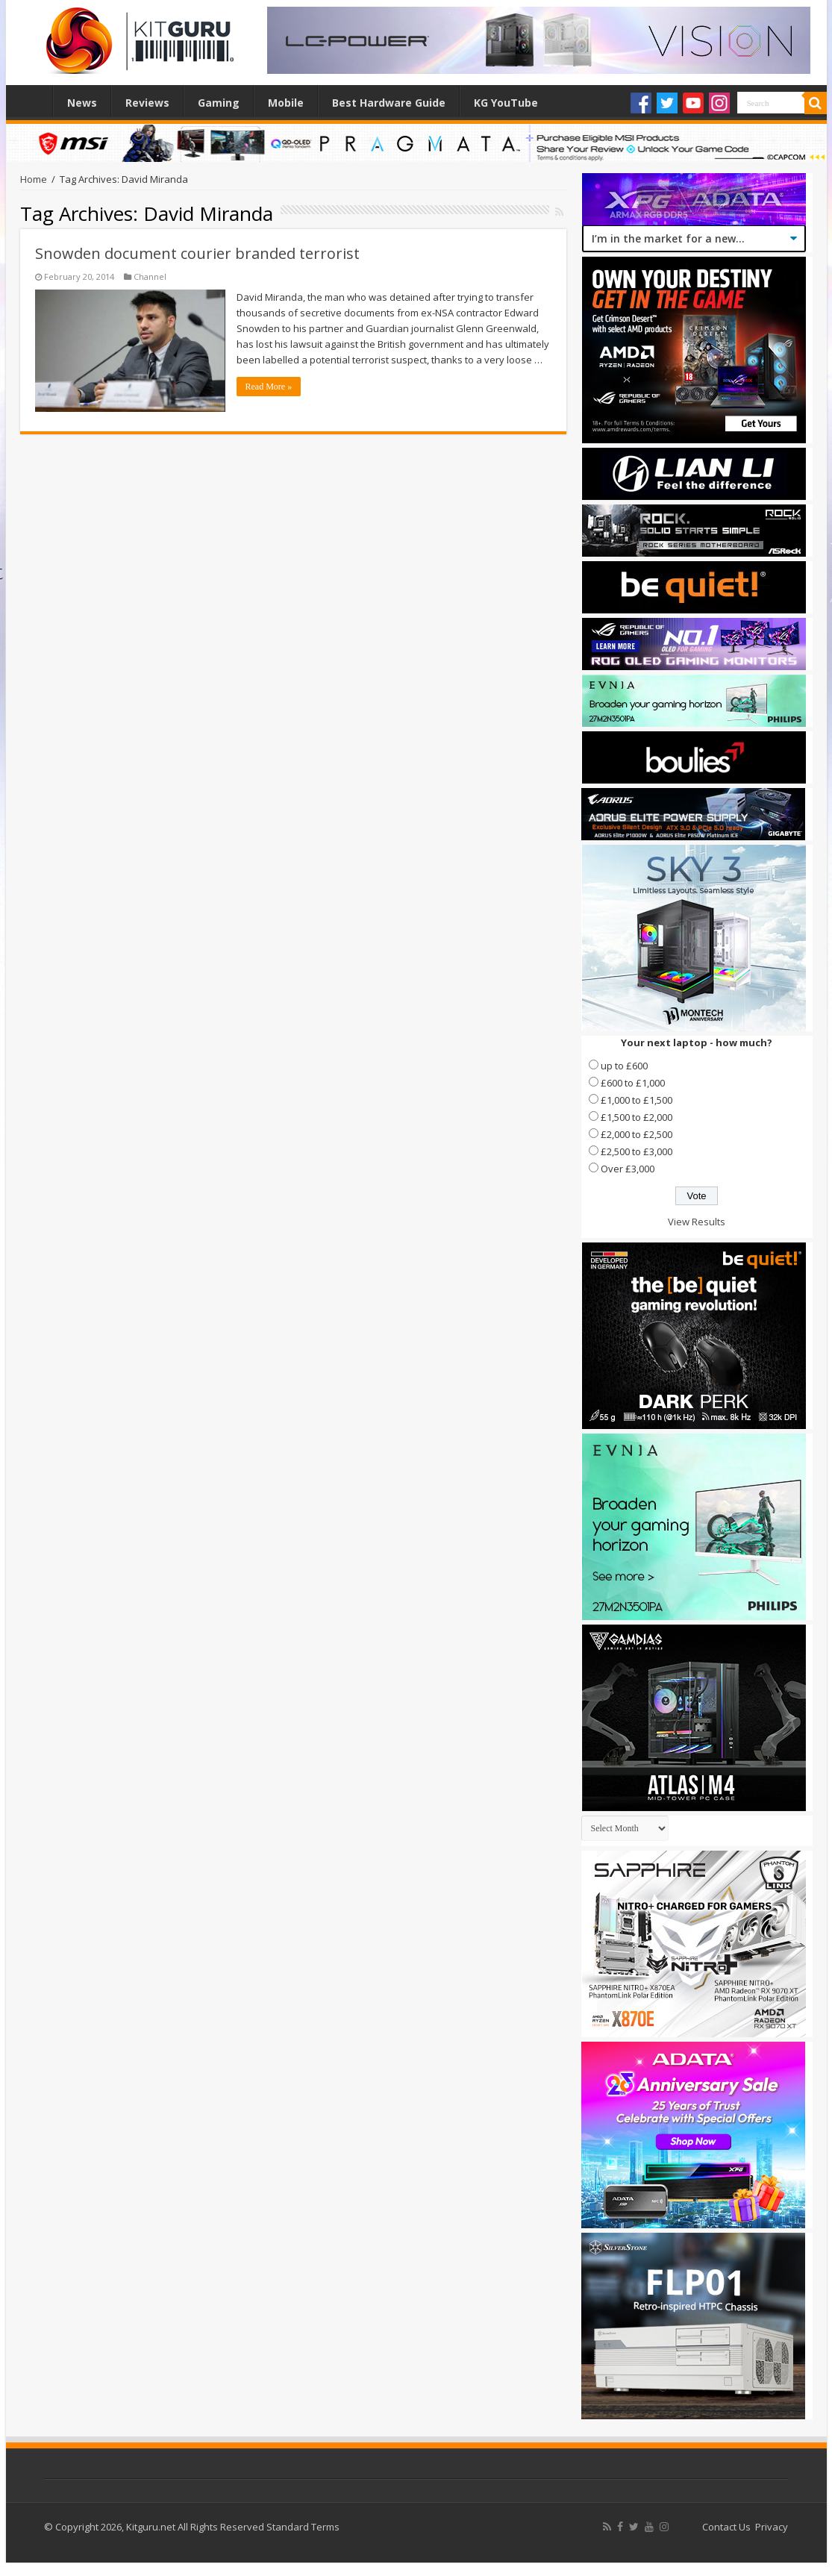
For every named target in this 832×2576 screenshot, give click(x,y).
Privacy (771, 2526)
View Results (696, 1221)
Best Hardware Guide (388, 103)
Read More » (269, 386)
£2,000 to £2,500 (636, 1134)
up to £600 (624, 1065)
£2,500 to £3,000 (636, 1151)
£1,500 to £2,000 (636, 1117)
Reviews (147, 103)
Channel (150, 276)
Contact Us (726, 2526)
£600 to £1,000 (633, 1083)
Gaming (219, 103)
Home (32, 100)
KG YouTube (506, 103)
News (82, 103)
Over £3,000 (627, 1168)
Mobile (286, 103)
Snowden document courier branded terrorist (197, 253)
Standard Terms (303, 2526)
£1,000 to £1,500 (636, 1100)
